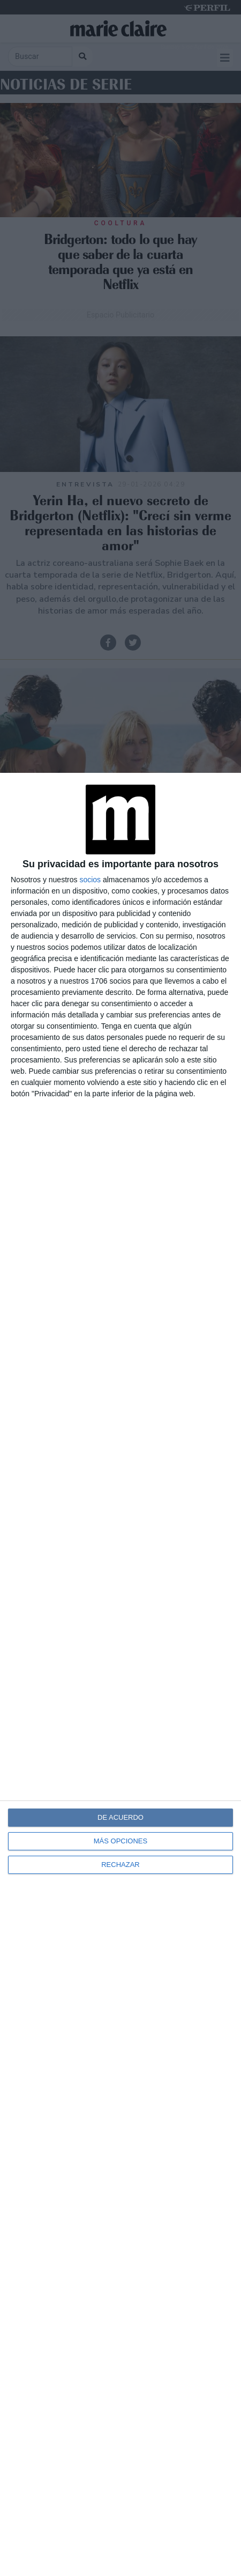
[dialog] (120, 1674)
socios (90, 879)
